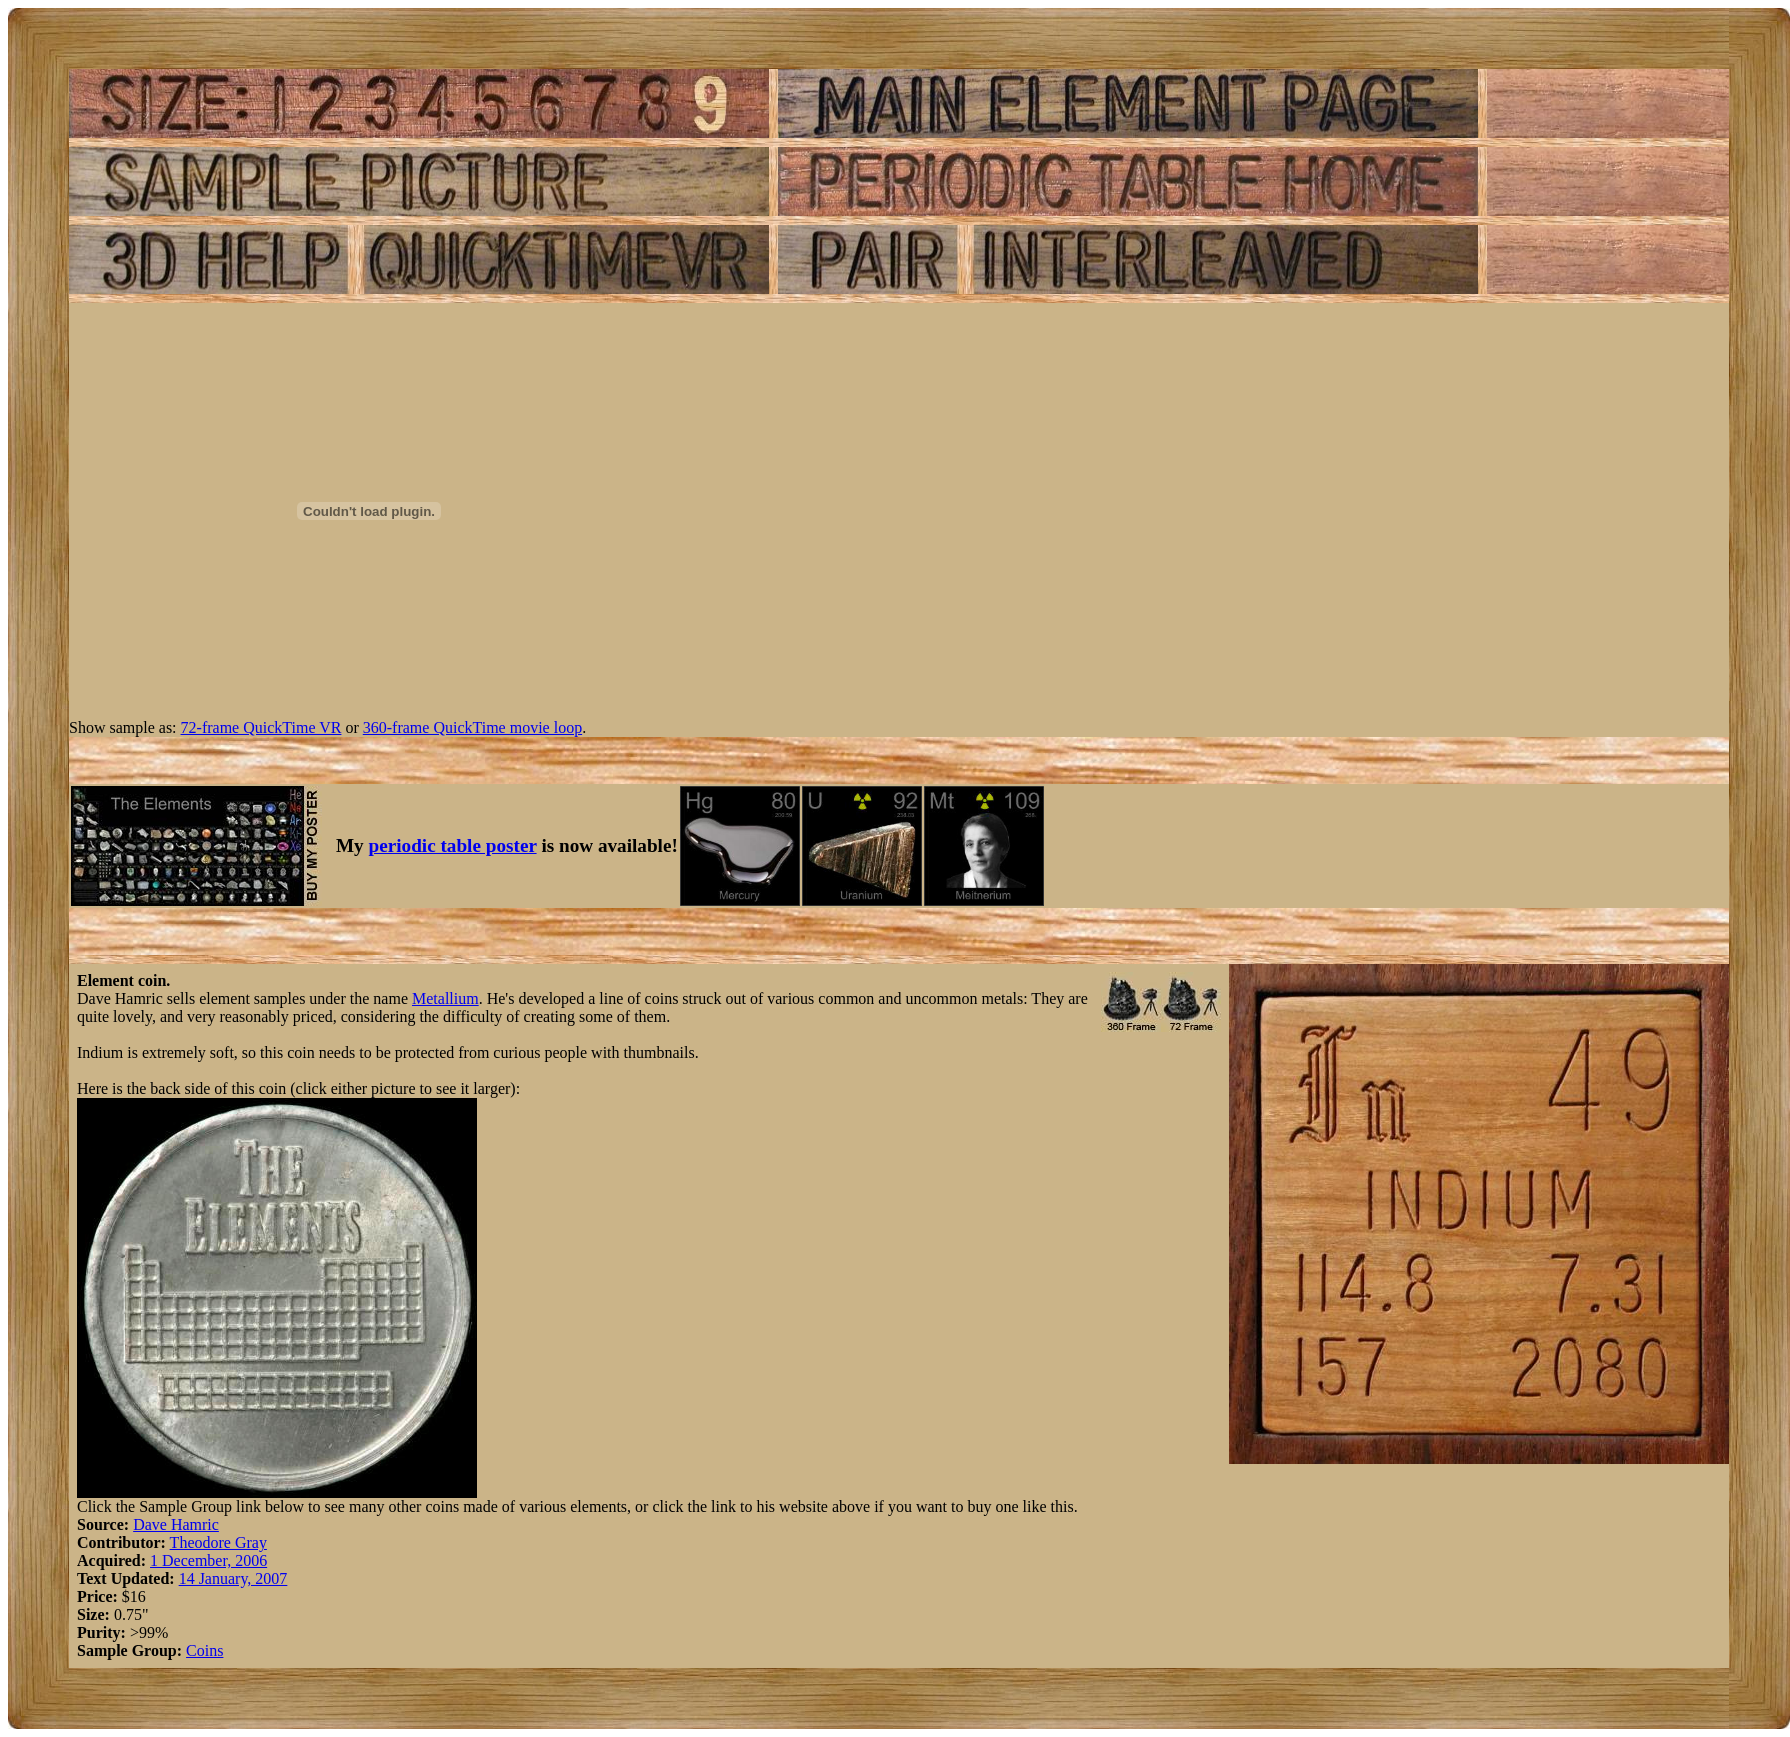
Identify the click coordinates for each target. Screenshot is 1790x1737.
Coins (204, 1650)
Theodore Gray (218, 1542)
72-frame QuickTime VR (261, 727)
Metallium (445, 998)
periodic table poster (453, 845)
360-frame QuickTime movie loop (472, 727)
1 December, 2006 (208, 1560)
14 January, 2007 (233, 1578)
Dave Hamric (176, 1524)
